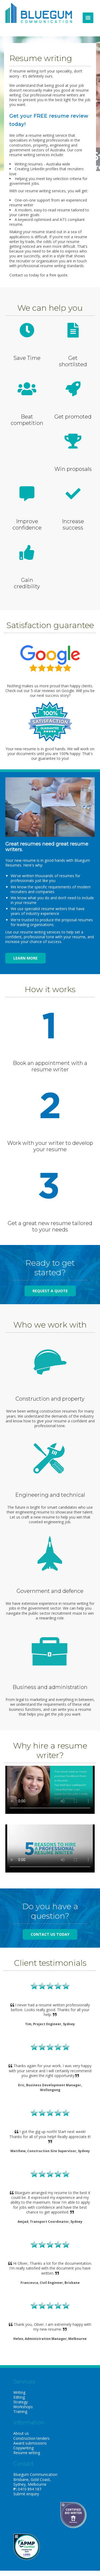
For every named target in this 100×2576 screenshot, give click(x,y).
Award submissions (30, 2443)
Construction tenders (31, 2438)
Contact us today (50, 1934)
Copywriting (23, 2447)
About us (21, 2433)
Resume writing (26, 2452)
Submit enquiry (26, 2493)
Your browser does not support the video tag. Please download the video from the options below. (50, 1790)
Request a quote (50, 1290)
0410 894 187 (29, 2489)
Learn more (25, 958)
